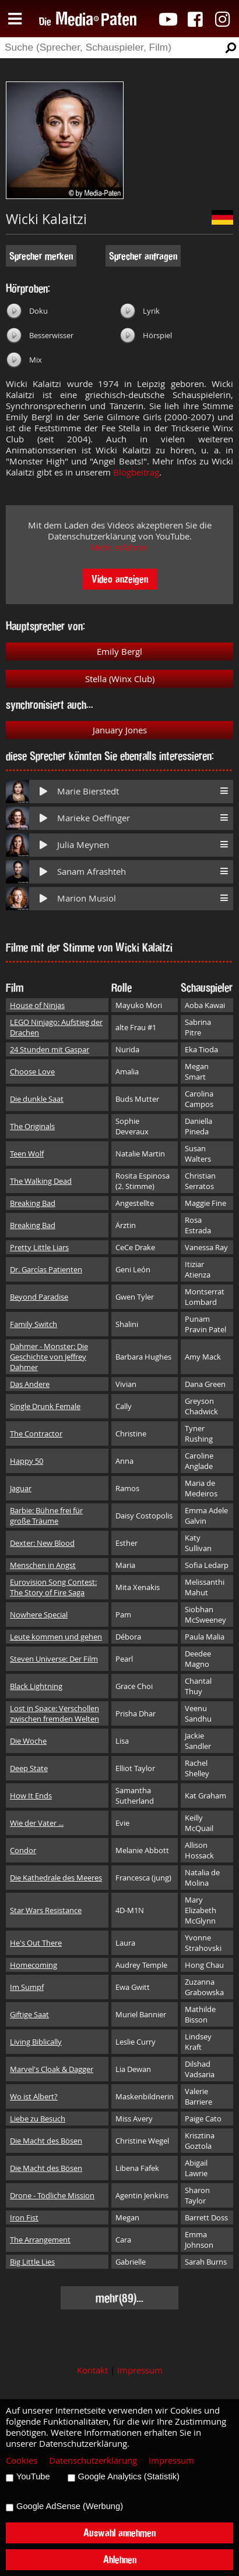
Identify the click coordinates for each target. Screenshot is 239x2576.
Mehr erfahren (119, 547)
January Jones (120, 730)
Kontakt (92, 2370)
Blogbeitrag (136, 472)
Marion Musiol (86, 898)
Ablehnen (119, 2559)
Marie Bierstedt (88, 791)
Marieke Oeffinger (93, 818)
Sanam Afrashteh (91, 871)
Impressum (140, 2370)
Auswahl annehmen (119, 2532)
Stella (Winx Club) (119, 678)
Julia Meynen (83, 844)
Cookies (21, 2460)
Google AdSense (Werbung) (69, 2506)
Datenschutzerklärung (93, 2460)
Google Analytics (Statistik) (129, 2476)
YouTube (33, 2476)
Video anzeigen (120, 579)
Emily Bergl (119, 651)
